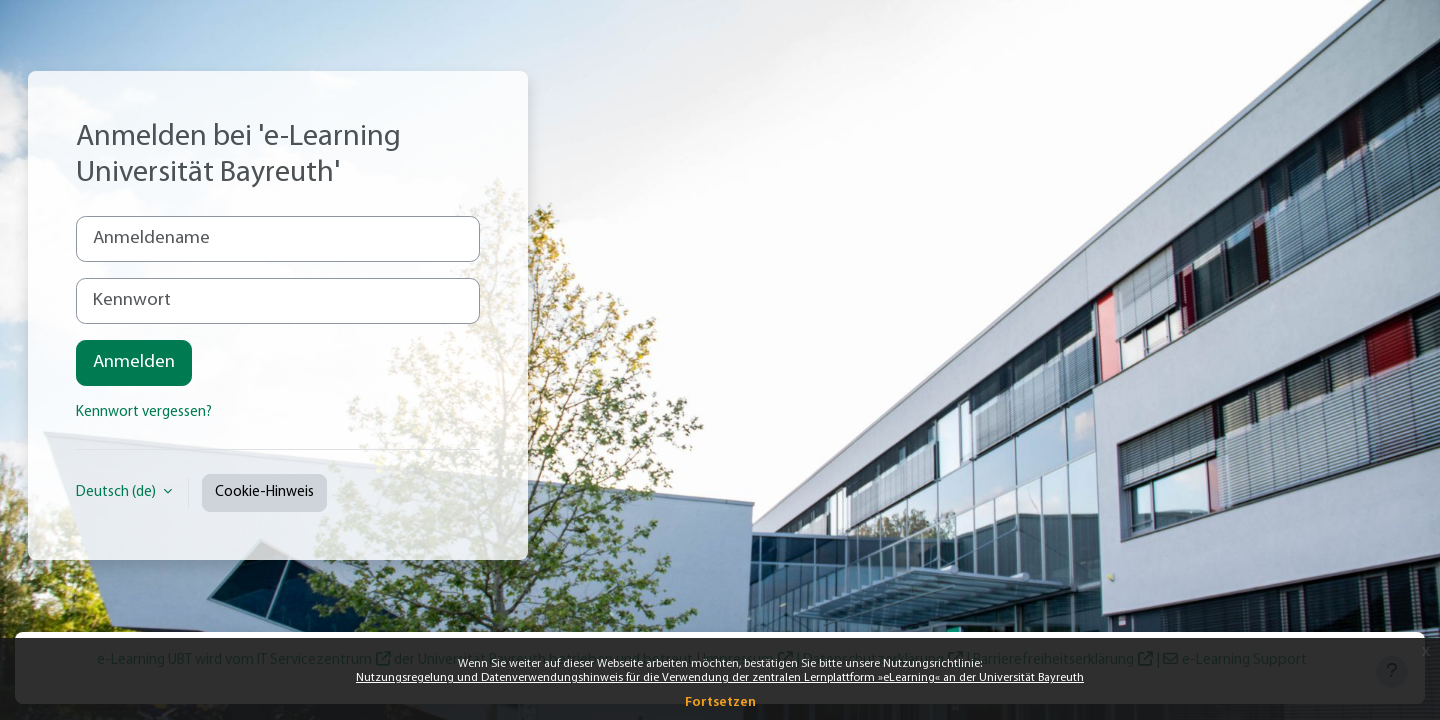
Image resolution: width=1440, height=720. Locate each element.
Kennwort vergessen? (144, 412)
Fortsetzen (720, 702)
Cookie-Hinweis (264, 492)
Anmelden (134, 362)
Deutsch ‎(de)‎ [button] (117, 492)
